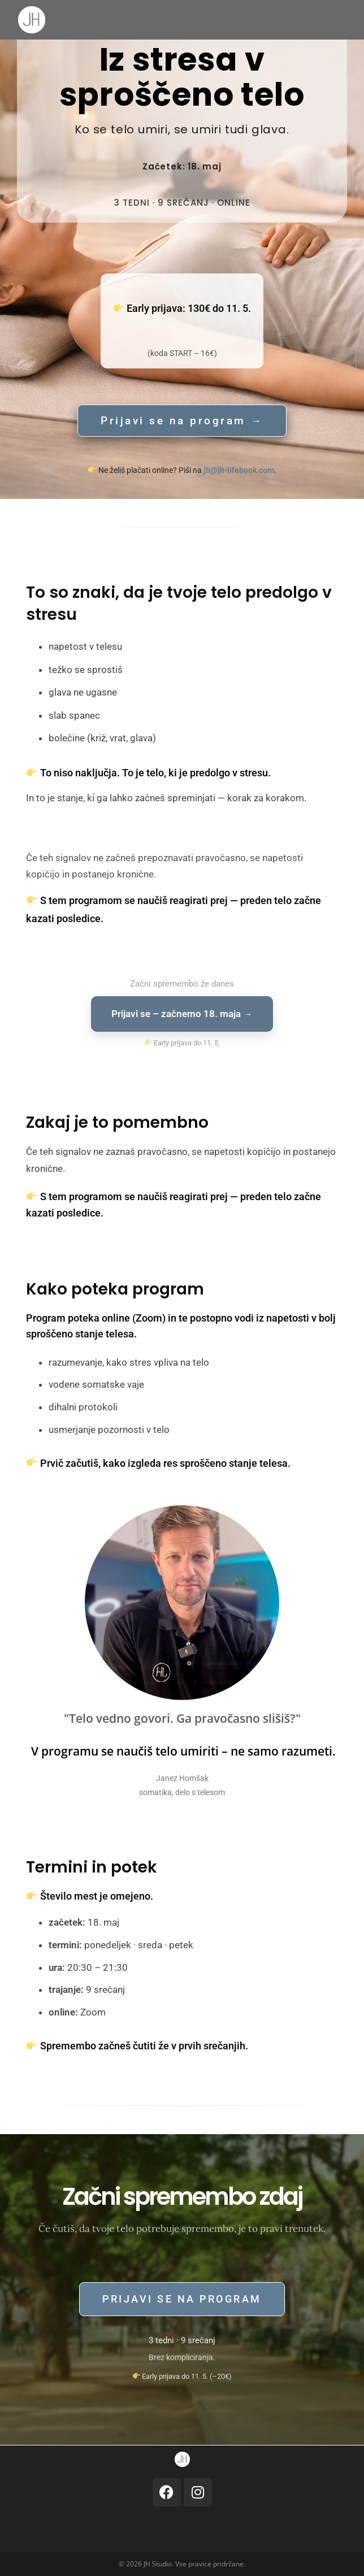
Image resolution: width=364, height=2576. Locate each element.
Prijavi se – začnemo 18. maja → (182, 1013)
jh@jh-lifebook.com (238, 470)
